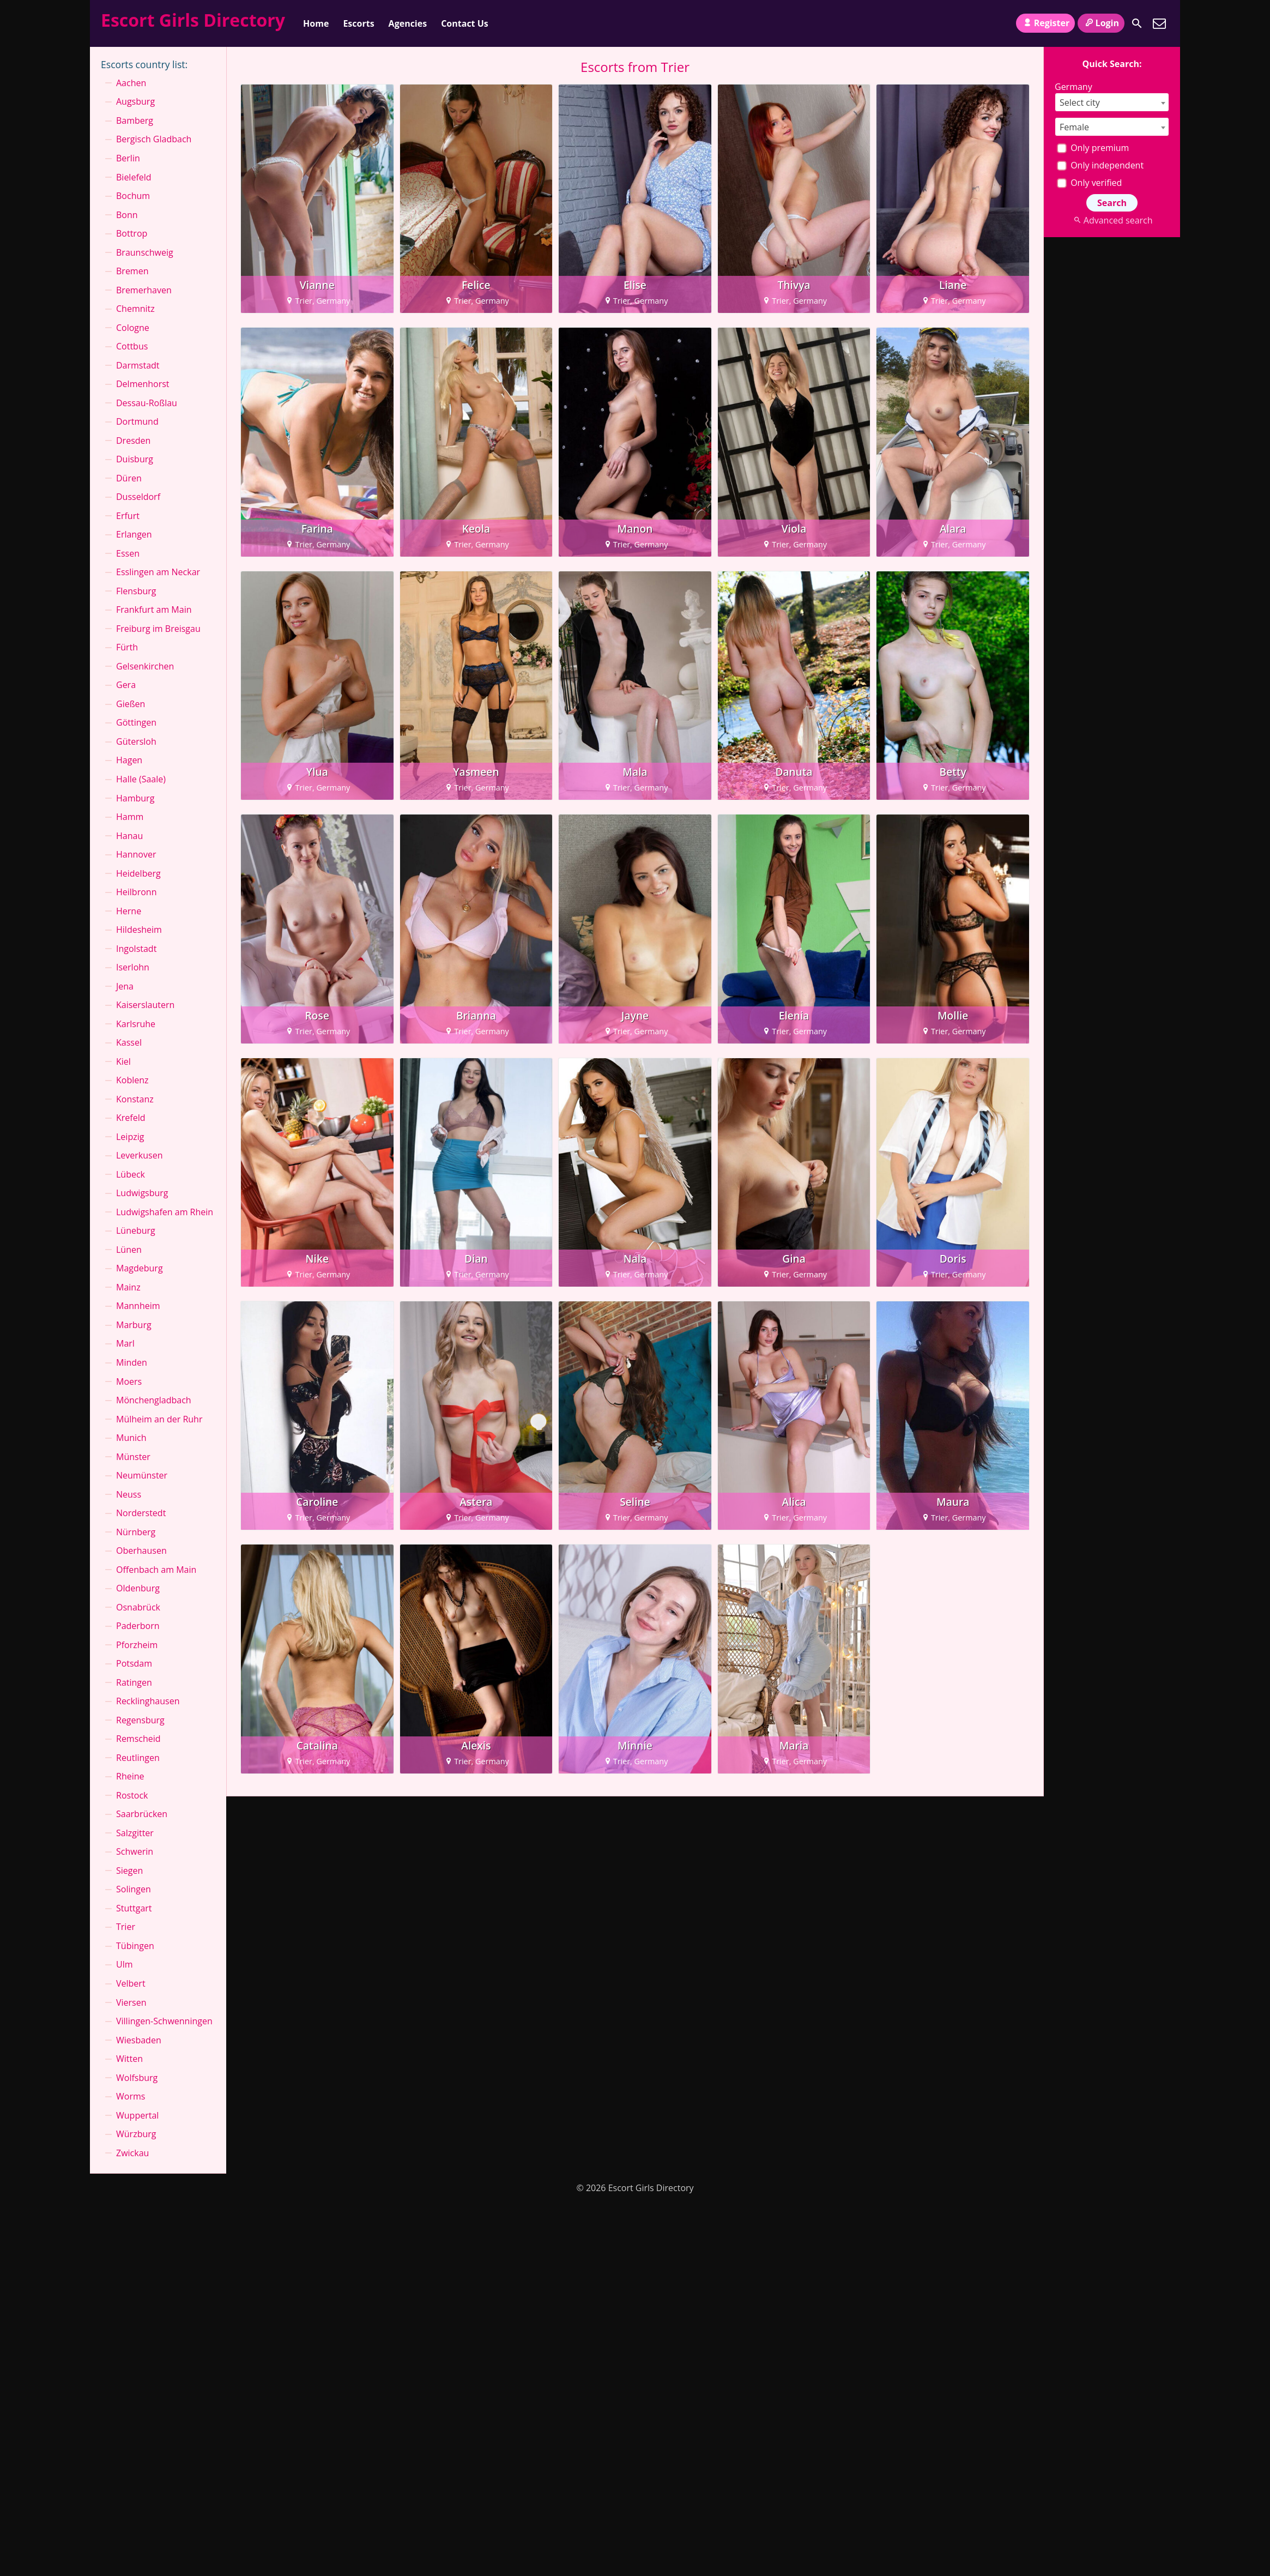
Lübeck (130, 1174)
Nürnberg (135, 1532)
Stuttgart (134, 1908)
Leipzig (130, 1137)
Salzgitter (135, 1833)
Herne (128, 911)
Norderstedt (141, 1513)
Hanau (129, 836)
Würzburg (136, 2134)
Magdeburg (139, 1268)
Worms (130, 2096)
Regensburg (140, 1720)
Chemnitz (135, 309)
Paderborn (138, 1626)
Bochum (133, 196)
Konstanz (135, 1099)
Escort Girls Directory (193, 20)
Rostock (132, 1795)
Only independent (1100, 165)
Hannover (136, 854)
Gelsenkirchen (145, 666)
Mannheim (138, 1306)
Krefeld (131, 1118)
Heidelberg (138, 873)
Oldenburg (138, 1588)
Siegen (129, 1871)
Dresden (133, 441)
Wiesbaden (138, 2040)
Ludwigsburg (142, 1193)
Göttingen (136, 722)
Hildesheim (139, 930)
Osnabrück (138, 1607)
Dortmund (137, 421)
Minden (131, 1362)
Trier (125, 1927)
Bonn (127, 215)
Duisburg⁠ (134, 459)
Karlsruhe (135, 1024)
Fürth (127, 647)
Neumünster (141, 1475)
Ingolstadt (136, 949)
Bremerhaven (144, 290)
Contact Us (464, 23)
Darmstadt (138, 365)
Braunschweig (144, 252)
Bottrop (131, 233)
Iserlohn (132, 967)
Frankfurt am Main (154, 610)
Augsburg (135, 101)
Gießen (130, 704)
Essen (128, 553)
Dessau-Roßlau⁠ (146, 403)
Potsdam (134, 1663)
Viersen (131, 2002)
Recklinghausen (147, 1701)
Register (1045, 23)
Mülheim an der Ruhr (159, 1419)
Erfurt (128, 516)
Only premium (1093, 148)
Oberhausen (141, 1551)
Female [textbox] (1074, 127)
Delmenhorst (143, 384)
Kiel (123, 1061)
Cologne (132, 328)
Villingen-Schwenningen (164, 2021)
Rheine (130, 1776)
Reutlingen (138, 1758)
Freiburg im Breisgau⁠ (158, 629)
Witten (129, 2059)
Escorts (358, 23)
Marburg (134, 1325)
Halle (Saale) (141, 779)
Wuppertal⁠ (137, 2115)
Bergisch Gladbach (153, 139)
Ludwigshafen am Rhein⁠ (164, 1212)
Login (1101, 23)
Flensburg (136, 591)
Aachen (131, 83)
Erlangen (134, 534)
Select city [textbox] (1080, 102)
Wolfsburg (137, 2078)
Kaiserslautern (145, 1005)
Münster (133, 1457)
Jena (125, 986)
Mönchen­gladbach (153, 1400)
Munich (131, 1438)
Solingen (133, 1889)
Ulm (124, 1964)
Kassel (129, 1042)
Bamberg (134, 120)
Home (316, 23)
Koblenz (132, 1080)
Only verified (1089, 183)
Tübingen (135, 1946)
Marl (125, 1343)
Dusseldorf (138, 497)
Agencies (408, 23)
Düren (129, 478)
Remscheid (138, 1739)
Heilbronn (136, 892)
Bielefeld (134, 177)
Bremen (132, 271)
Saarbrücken (141, 1814)
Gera (126, 685)
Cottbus (132, 346)
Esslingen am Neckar (158, 572)
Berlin (128, 158)
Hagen (129, 760)
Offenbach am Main (156, 1570)
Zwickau (132, 2153)
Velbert (131, 1983)
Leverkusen (139, 1155)
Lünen (129, 1250)
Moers (129, 1381)
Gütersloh (136, 741)
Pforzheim (137, 1645)
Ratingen (134, 1682)
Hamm (129, 817)
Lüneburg (135, 1230)
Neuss (128, 1494)
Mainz (128, 1287)
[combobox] (1112, 102)
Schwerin (134, 1851)
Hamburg (135, 798)
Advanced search (1111, 220)
